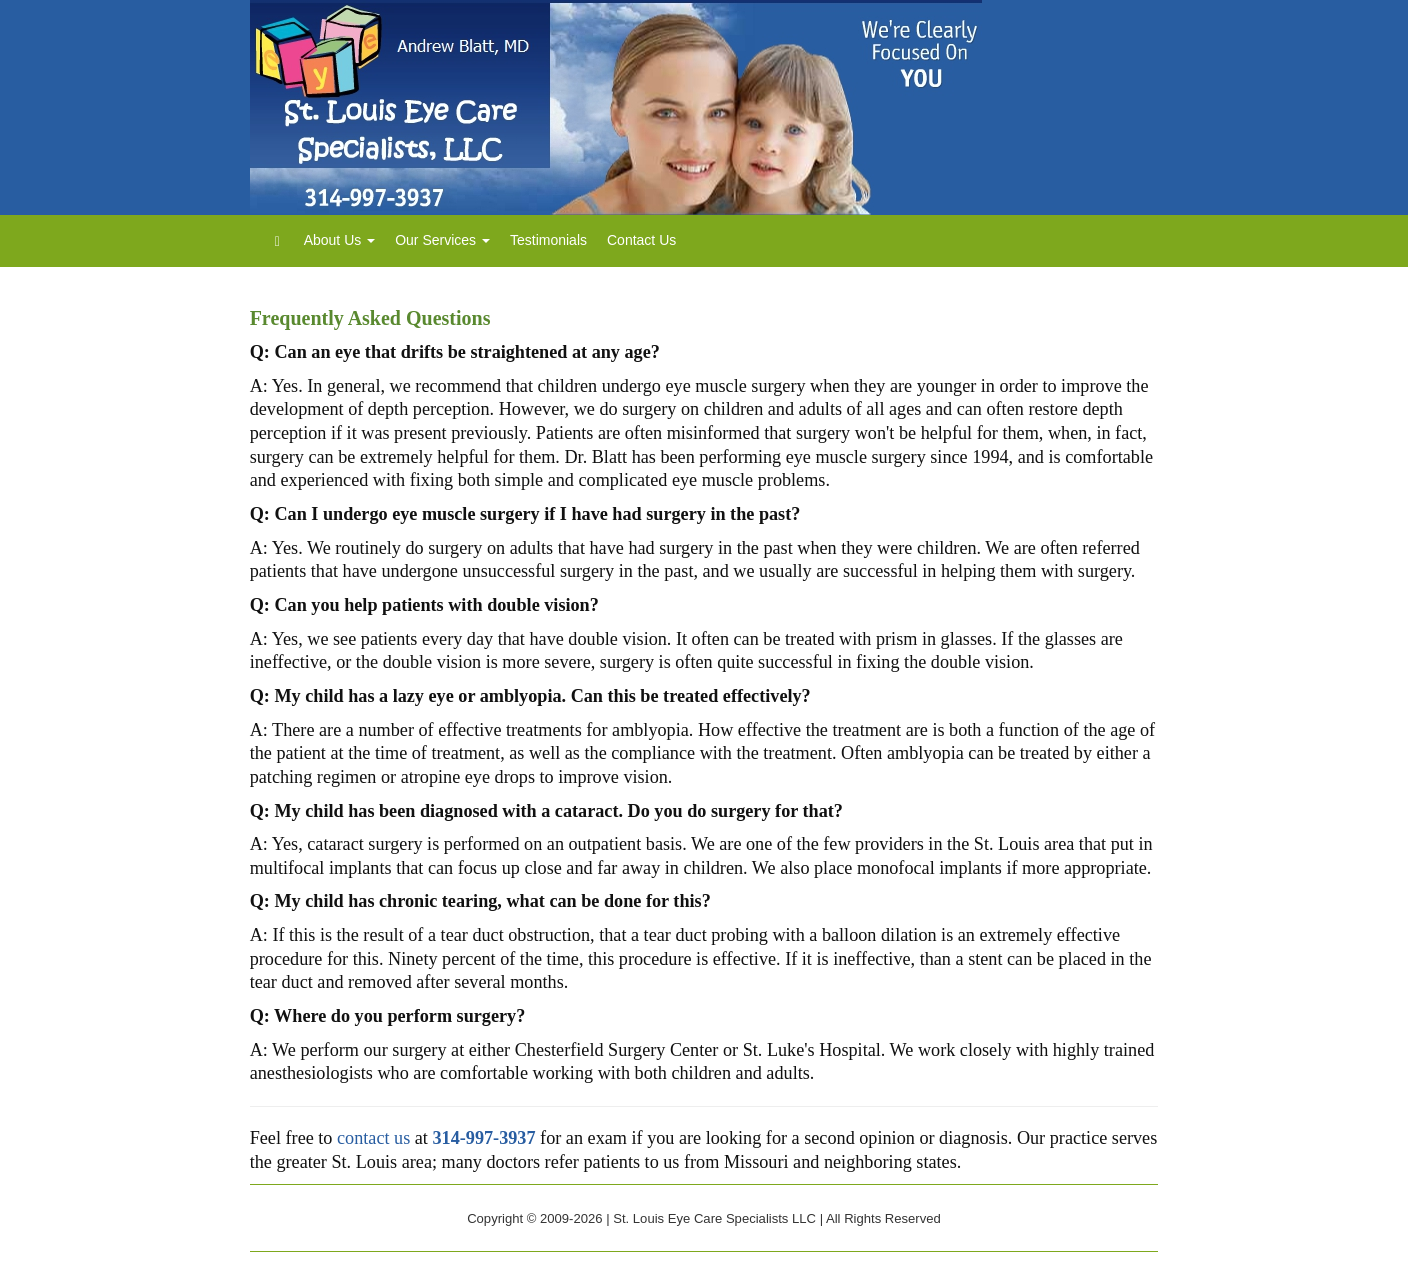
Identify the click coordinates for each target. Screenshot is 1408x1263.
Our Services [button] (442, 240)
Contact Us (641, 240)
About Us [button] (339, 240)
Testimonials (548, 240)
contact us (373, 1138)
